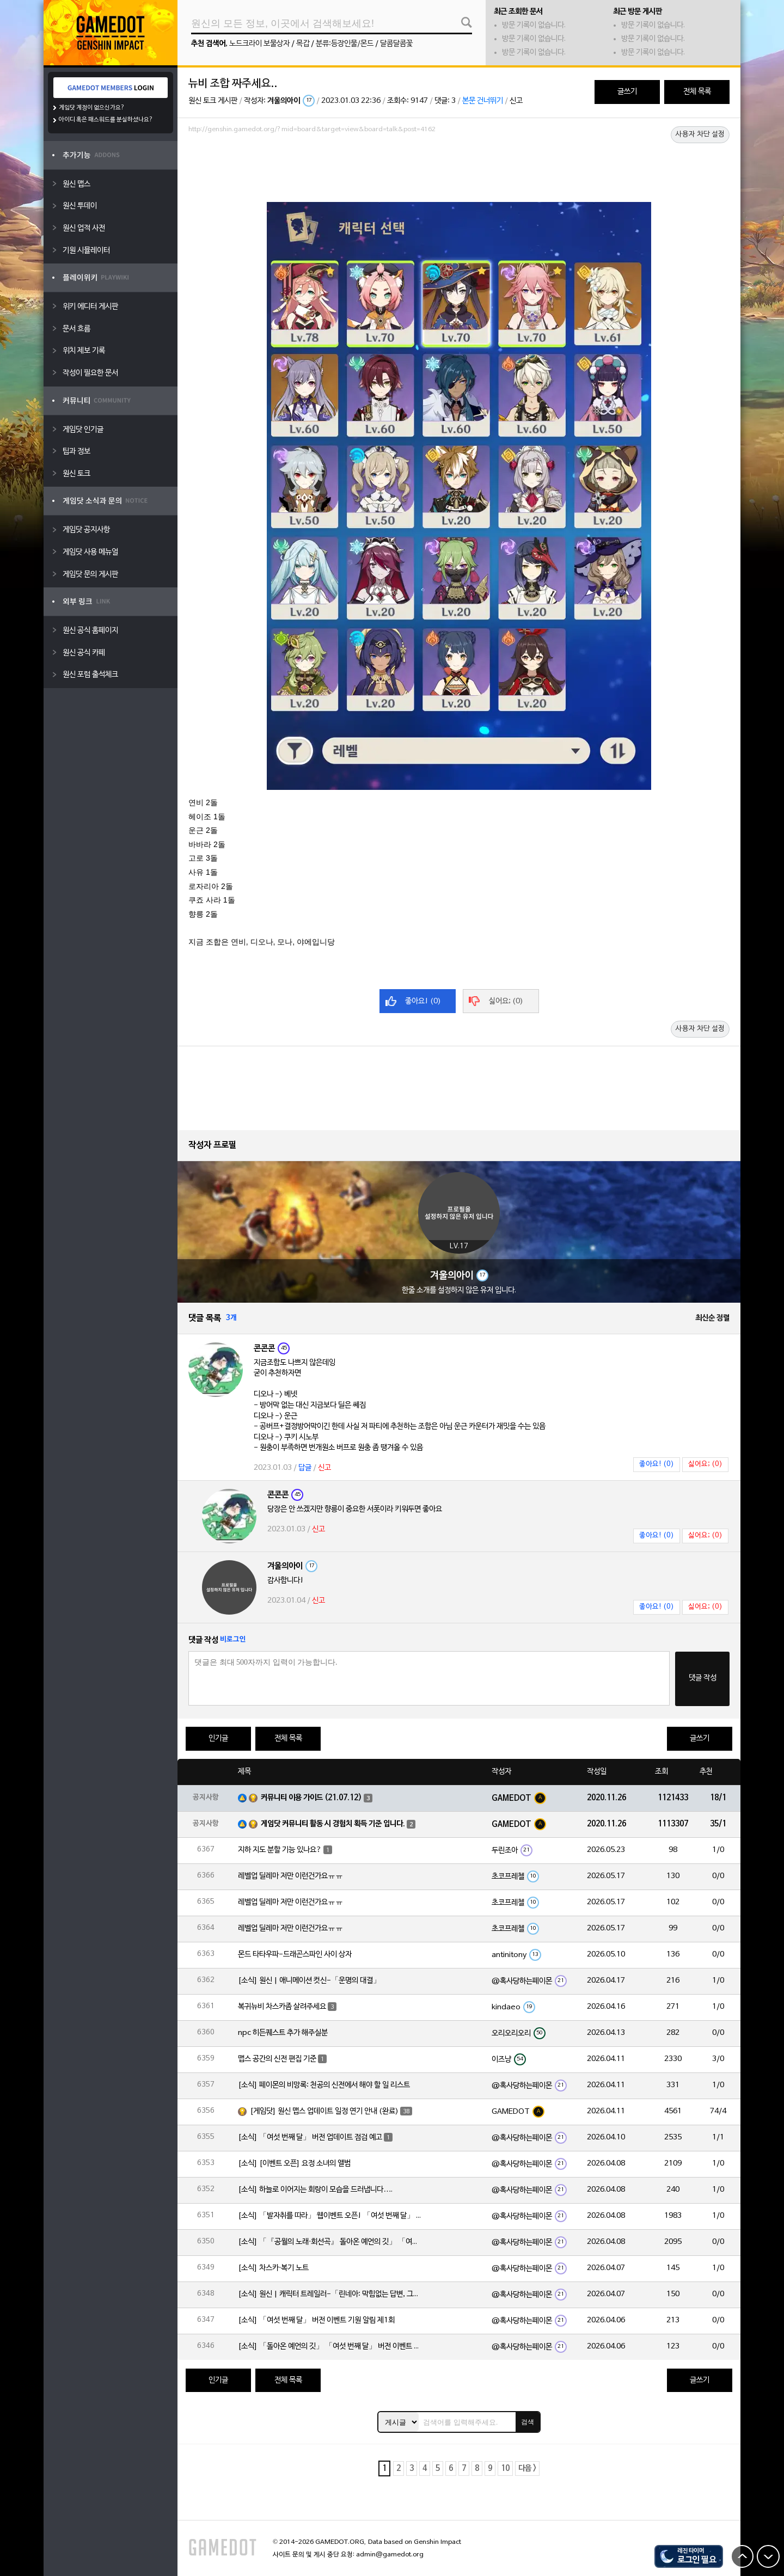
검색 (527, 2422)
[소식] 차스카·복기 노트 (273, 2268)
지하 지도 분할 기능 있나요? (280, 1850)
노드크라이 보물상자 (259, 44)
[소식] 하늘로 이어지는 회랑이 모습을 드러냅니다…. (315, 2190)
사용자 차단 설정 (700, 134)
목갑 (302, 44)
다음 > (527, 2468)
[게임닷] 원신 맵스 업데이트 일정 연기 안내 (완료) (324, 2111)
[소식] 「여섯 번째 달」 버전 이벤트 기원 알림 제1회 (316, 2320)
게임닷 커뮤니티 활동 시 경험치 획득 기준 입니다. (333, 1824)
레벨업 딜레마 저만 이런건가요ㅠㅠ (290, 1876)
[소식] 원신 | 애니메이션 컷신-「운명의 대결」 (309, 1981)
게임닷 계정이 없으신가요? (92, 108)
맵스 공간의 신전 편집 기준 (277, 2059)
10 (505, 2468)
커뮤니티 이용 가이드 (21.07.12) (311, 1798)
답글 (304, 1468)
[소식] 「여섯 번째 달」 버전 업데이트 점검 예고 (310, 2137)
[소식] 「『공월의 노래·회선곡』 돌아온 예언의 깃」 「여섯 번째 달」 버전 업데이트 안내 (330, 2242)
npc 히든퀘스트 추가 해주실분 (283, 2033)
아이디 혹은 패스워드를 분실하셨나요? (106, 119)
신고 (516, 101)
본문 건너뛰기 (482, 101)
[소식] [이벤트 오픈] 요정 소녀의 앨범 (294, 2164)
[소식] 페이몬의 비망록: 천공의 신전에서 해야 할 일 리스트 (324, 2085)
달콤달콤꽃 (396, 44)
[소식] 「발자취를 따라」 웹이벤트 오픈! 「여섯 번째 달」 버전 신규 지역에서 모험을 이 (330, 2216)
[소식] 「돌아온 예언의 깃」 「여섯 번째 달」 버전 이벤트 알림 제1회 (330, 2346)
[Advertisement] (459, 167)
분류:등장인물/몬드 (344, 44)
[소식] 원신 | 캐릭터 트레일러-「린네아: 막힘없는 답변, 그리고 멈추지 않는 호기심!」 (330, 2294)
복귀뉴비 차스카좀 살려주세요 (282, 2007)
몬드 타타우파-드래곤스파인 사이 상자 (295, 1955)
